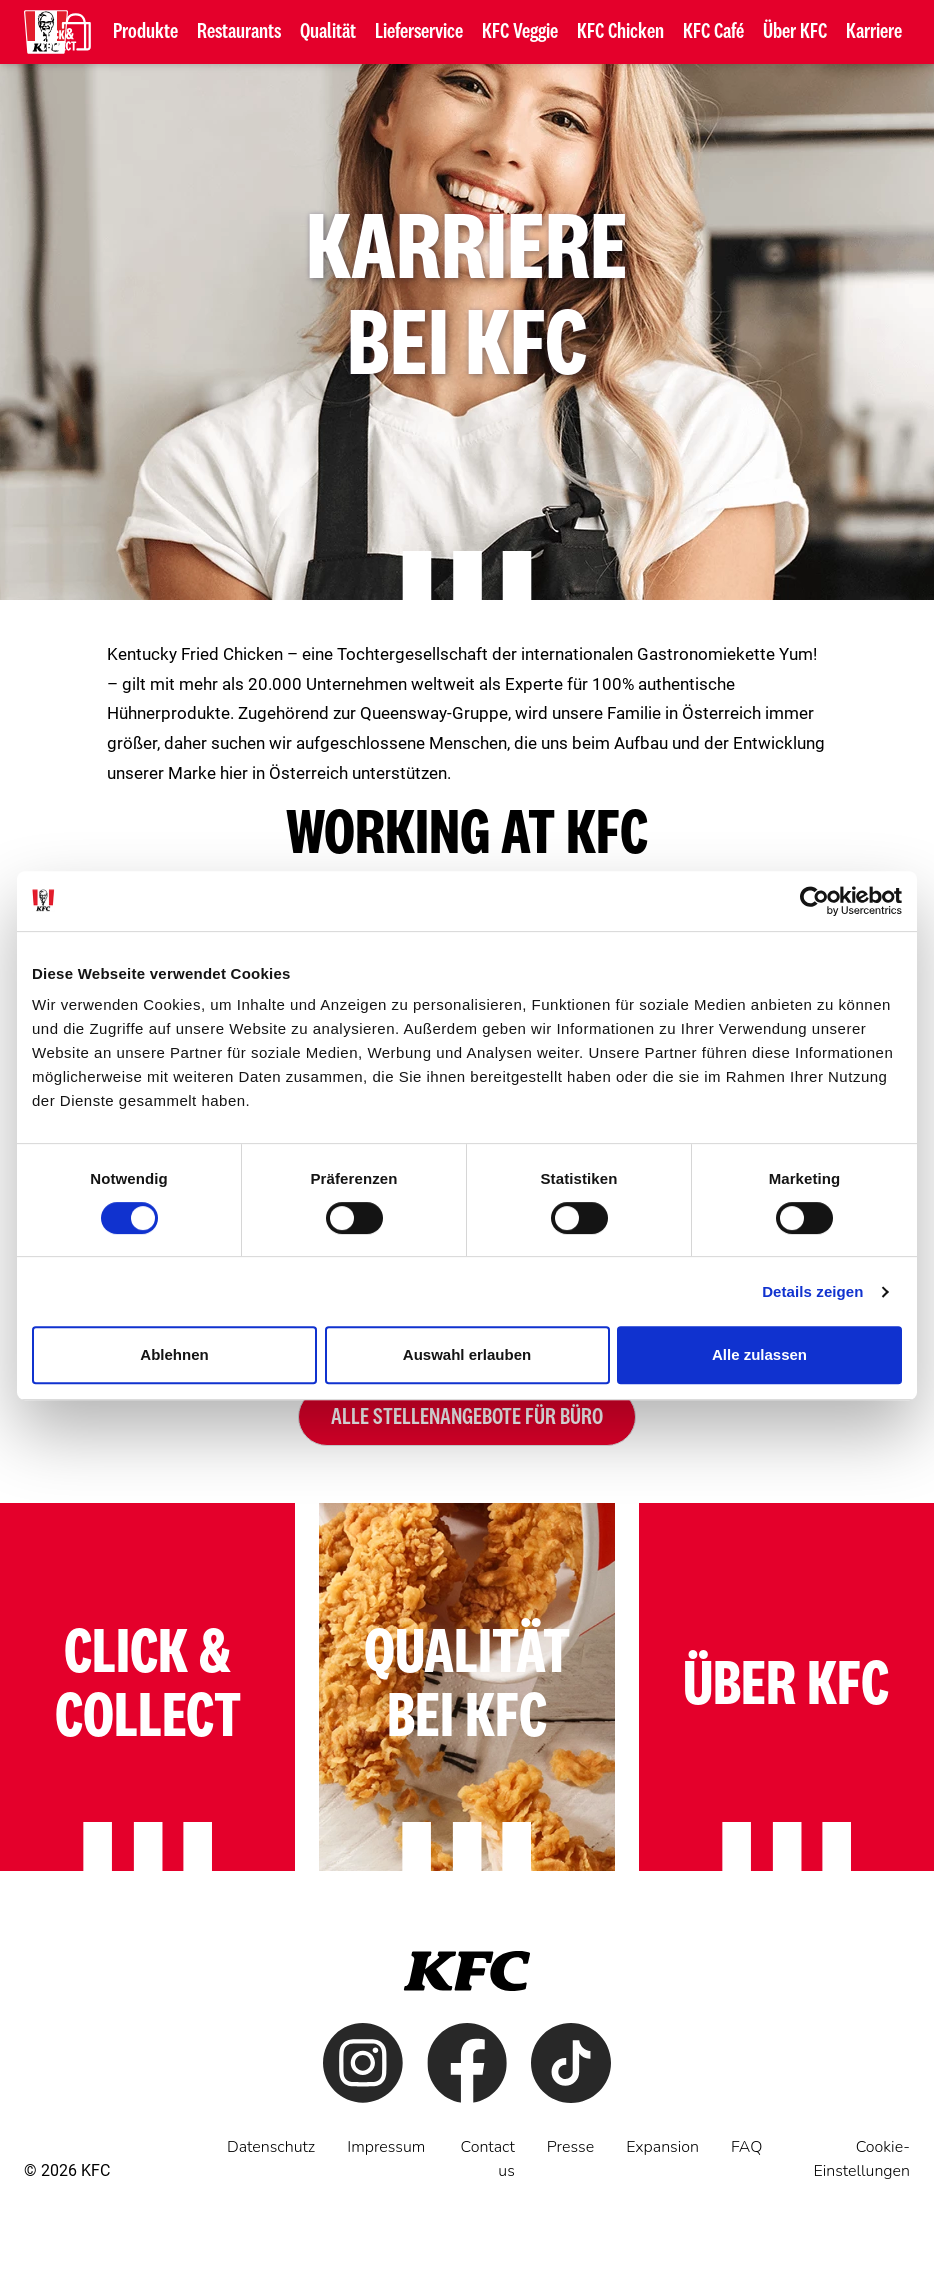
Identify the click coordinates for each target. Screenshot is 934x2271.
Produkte (145, 32)
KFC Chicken (620, 32)
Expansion (662, 2147)
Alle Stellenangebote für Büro (467, 1417)
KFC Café (713, 32)
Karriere (874, 32)
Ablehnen (174, 1354)
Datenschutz (271, 2147)
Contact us (487, 2159)
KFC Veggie (520, 32)
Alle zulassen (759, 1354)
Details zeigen (812, 1291)
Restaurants (239, 32)
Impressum (386, 2147)
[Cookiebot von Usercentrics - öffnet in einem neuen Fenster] (814, 901)
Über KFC (795, 32)
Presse (570, 2147)
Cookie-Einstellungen (861, 2159)
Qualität (328, 32)
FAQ (746, 2147)
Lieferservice (419, 32)
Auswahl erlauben (467, 1354)
